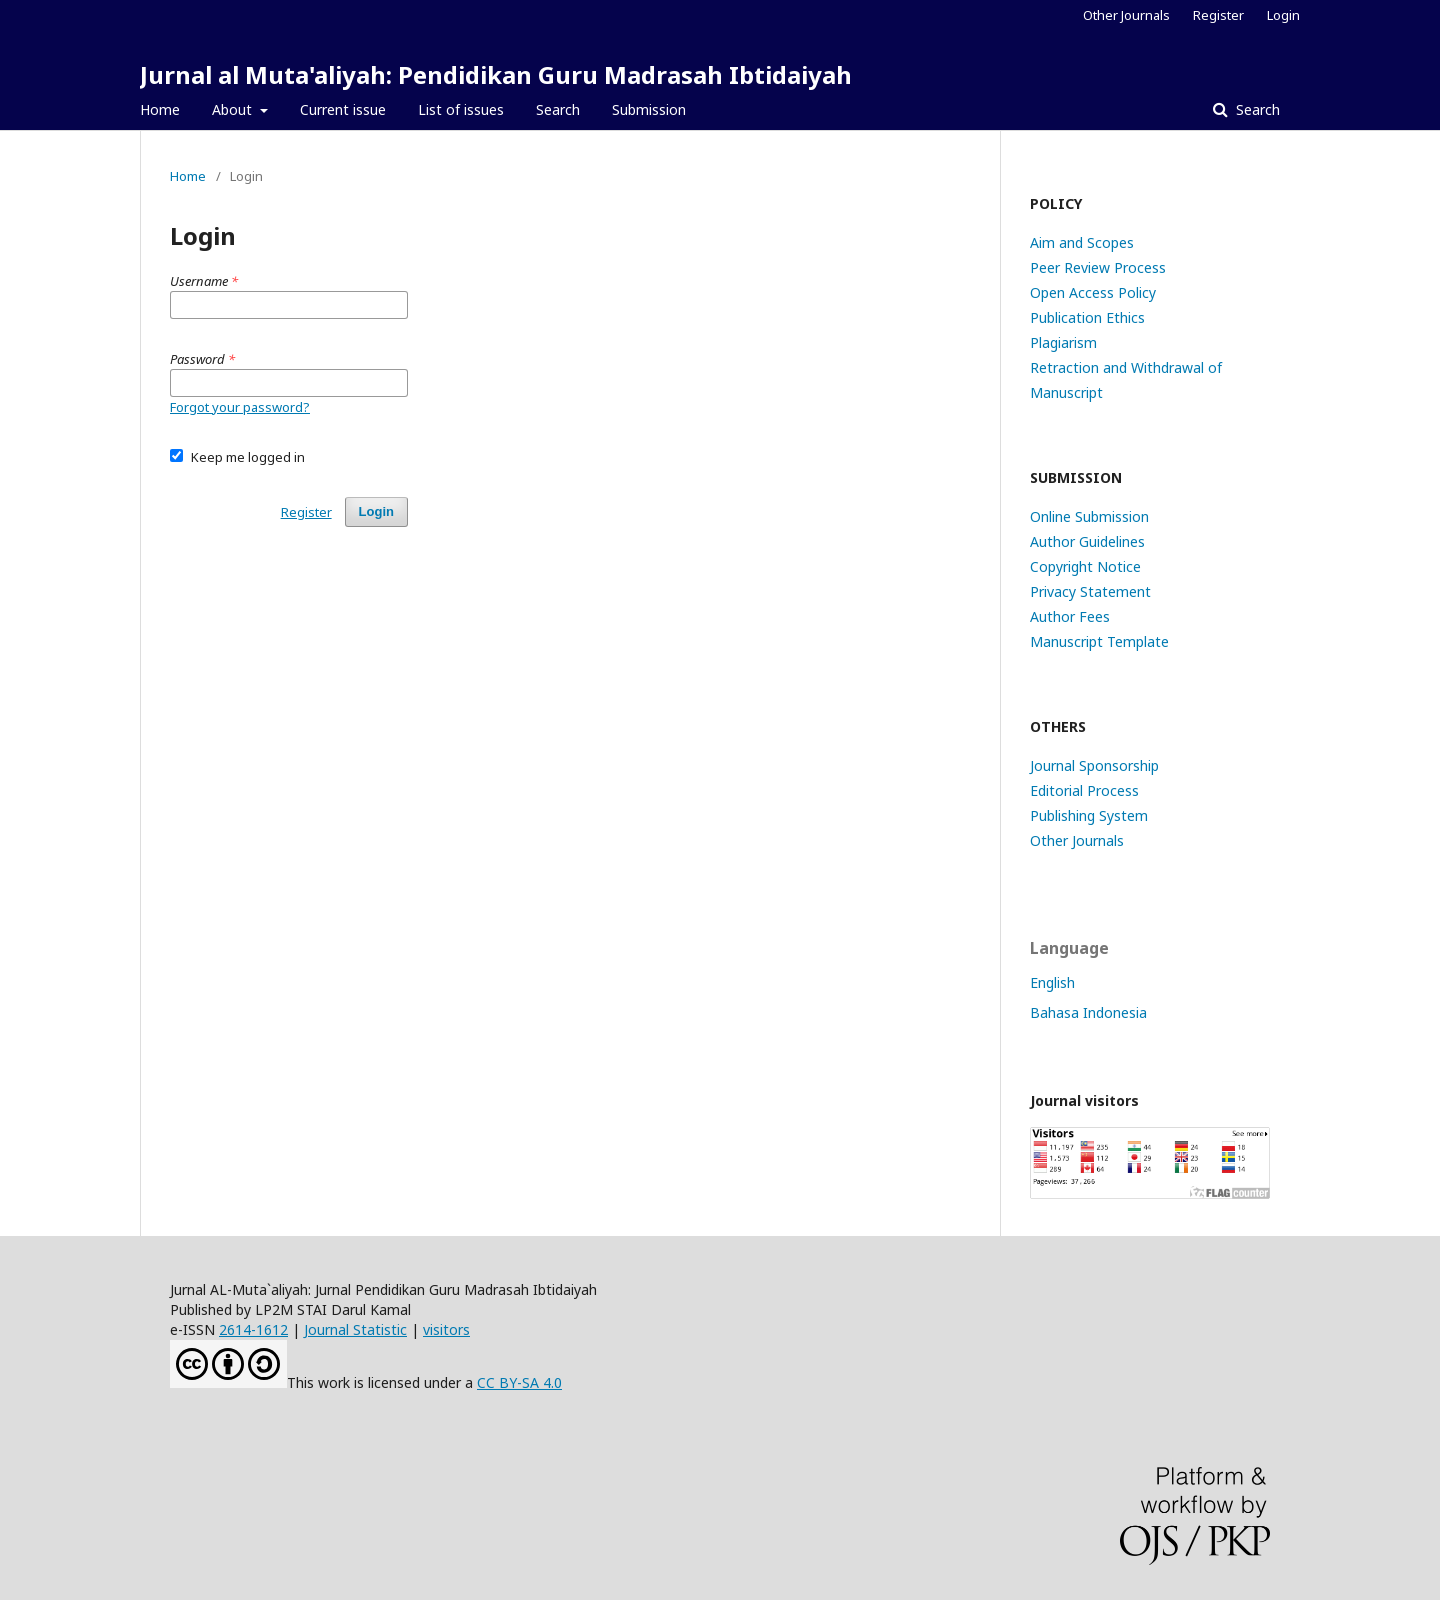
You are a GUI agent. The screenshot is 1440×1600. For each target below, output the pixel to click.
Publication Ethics (1087, 317)
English (1052, 982)
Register (1218, 15)
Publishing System (1089, 815)
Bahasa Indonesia (1088, 1012)
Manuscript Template (1099, 641)
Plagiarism (1063, 342)
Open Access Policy (1093, 292)
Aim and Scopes (1082, 242)
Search (558, 109)
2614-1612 (253, 1329)
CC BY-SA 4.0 (519, 1382)
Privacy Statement (1090, 591)
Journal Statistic (355, 1329)
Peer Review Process (1098, 267)
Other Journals (1126, 15)
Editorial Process (1084, 790)
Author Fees (1070, 616)
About (234, 109)
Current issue (343, 109)
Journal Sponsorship (1094, 765)
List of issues (461, 109)
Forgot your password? (240, 407)
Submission (649, 109)
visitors (446, 1329)
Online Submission (1089, 516)
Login (1283, 15)
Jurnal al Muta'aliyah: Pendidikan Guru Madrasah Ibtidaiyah (496, 74)
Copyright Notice (1085, 566)
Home (160, 109)
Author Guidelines (1087, 541)
